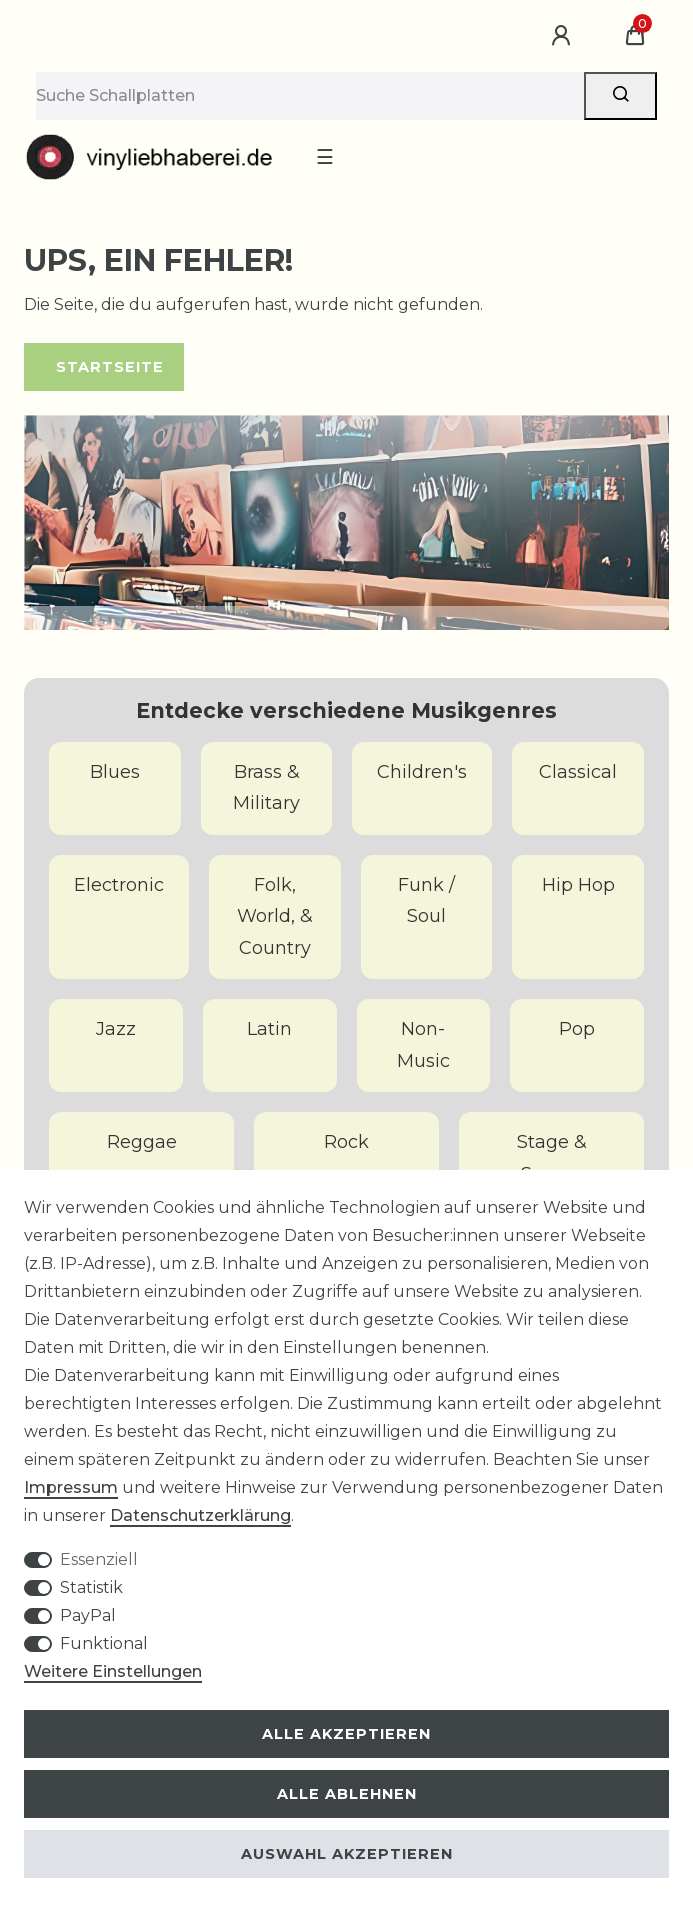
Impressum (71, 1487)
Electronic (119, 885)
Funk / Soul (426, 901)
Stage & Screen (552, 1158)
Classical (578, 772)
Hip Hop (578, 885)
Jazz (116, 1029)
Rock (346, 1142)
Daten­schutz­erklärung (200, 1515)
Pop (577, 1029)
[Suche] (620, 96)
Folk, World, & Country (275, 916)
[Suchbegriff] (310, 96)
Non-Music (423, 1045)
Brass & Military (266, 788)
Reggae (142, 1142)
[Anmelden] (564, 36)
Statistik (91, 1587)
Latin (269, 1029)
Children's (422, 772)
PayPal (88, 1615)
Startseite (110, 367)
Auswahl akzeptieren (347, 1854)
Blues (115, 772)
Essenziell (99, 1559)
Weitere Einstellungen (113, 1671)
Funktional (104, 1643)
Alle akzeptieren (346, 1734)
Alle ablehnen (347, 1794)
